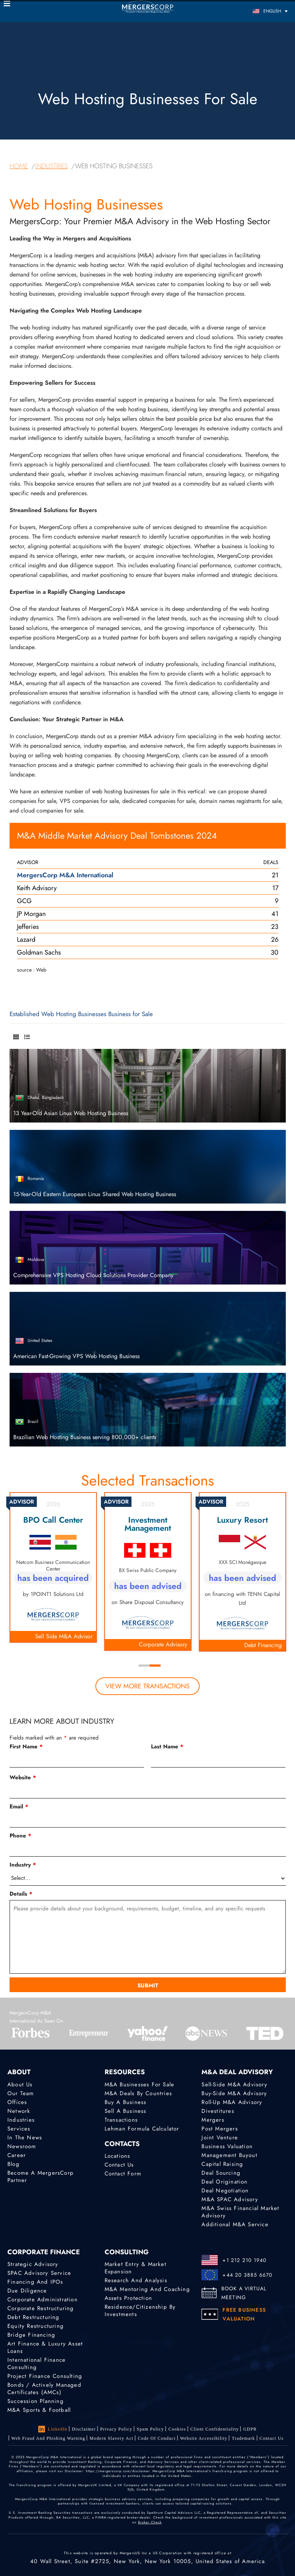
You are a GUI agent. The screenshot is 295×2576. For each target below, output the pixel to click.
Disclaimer (84, 2429)
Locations (117, 2156)
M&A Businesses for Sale (140, 2084)
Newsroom (21, 2146)
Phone (20, 1836)
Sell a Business (126, 2111)
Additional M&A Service (234, 2224)
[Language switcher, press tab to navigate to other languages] (255, 11)
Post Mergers (219, 2128)
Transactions (121, 2120)
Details (21, 1894)
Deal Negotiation (225, 2190)
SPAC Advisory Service (39, 2273)
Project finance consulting (44, 2376)
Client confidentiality (214, 2429)
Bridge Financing (31, 2335)
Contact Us (119, 2164)
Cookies (177, 2429)
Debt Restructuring (33, 2317)
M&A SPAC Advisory (229, 2199)
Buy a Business (126, 2102)
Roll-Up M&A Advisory (231, 2102)
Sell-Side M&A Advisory (234, 2084)
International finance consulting (36, 2363)
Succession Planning (35, 2401)
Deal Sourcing (220, 2173)
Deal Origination (224, 2181)
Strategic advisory (33, 2264)
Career (16, 2155)
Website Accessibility (204, 2438)
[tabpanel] (148, 1571)
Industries (21, 2120)
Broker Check (150, 2522)
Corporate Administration (42, 2299)
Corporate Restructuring (40, 2308)
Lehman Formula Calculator (142, 2128)
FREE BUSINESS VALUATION (244, 2314)
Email (19, 1807)
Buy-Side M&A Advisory (234, 2093)
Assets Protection (128, 2298)
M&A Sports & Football (39, 2410)
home (19, 166)
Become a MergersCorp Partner (40, 2176)
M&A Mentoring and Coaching (147, 2289)
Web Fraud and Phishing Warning (48, 2438)
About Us (20, 2084)
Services (19, 2128)
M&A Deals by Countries (138, 2093)
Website (23, 1777)
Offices (17, 2102)
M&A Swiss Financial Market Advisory (240, 2212)
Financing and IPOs (35, 2282)
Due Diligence (27, 2290)
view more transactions (147, 1686)
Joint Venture (219, 2137)
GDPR (250, 2429)
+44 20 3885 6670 (247, 2275)
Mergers (212, 2120)
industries (51, 166)
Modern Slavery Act (111, 2438)
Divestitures (217, 2111)
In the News (24, 2137)
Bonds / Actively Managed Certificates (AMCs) (44, 2388)
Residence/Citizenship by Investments (140, 2310)
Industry (23, 1865)
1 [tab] (144, 1665)
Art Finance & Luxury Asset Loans (45, 2347)
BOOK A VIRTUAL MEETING (244, 2293)
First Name (26, 1746)
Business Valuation (227, 2146)
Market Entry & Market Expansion (135, 2267)
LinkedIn (53, 2429)
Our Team (20, 2093)
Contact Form (123, 2173)
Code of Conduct (157, 2438)
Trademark (243, 2438)
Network (18, 2111)
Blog (13, 2164)
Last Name (167, 1746)
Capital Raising (222, 2164)
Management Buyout (229, 2155)
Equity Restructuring (35, 2326)
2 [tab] (155, 1665)
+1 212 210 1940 (244, 2260)
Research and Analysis (136, 2280)
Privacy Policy (116, 2429)
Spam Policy (150, 2429)
